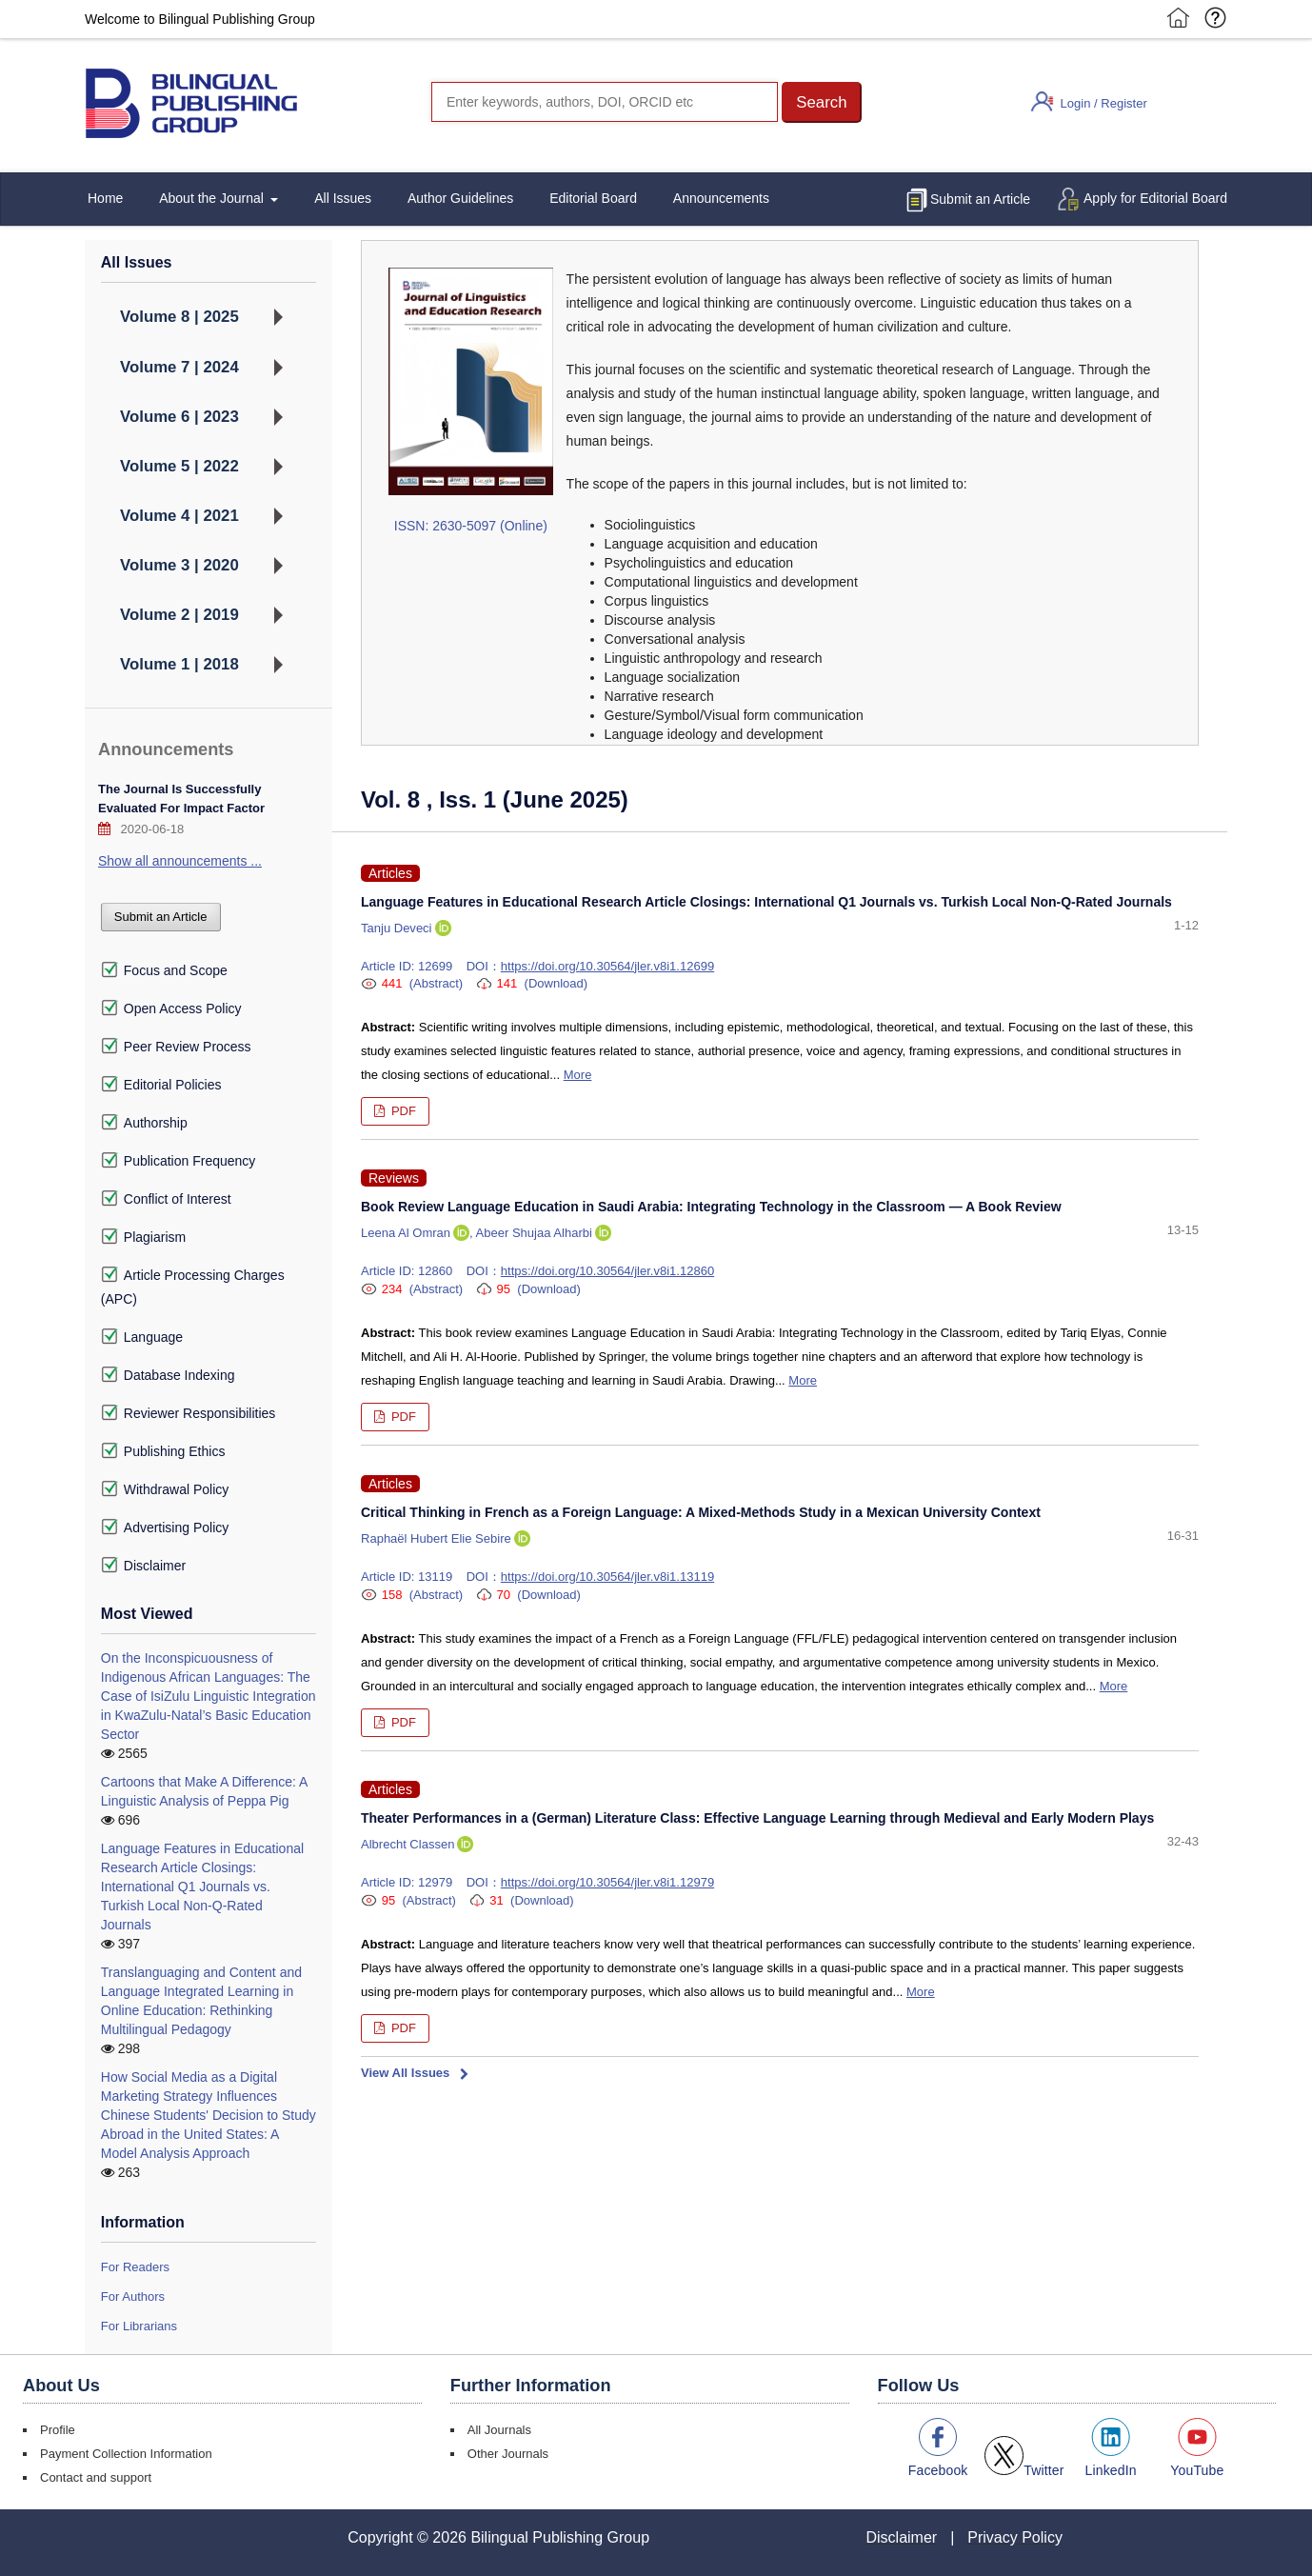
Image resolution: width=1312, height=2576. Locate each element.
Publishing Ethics (163, 1451)
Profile (57, 2430)
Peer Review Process (176, 1046)
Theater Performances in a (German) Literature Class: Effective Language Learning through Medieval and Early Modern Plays (757, 1818)
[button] (822, 102)
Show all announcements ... (180, 861)
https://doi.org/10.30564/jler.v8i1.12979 (607, 1882)
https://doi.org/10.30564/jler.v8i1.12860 (607, 1271)
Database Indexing (168, 1375)
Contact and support (95, 2477)
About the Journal (213, 198)
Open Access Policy (171, 1008)
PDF (402, 1111)
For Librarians (139, 2326)
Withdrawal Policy (165, 1489)
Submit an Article (980, 199)
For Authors (133, 2296)
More (578, 1075)
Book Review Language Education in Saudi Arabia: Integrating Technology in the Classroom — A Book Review (711, 1206)
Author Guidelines (460, 198)
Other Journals (507, 2453)
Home (105, 198)
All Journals (499, 2430)
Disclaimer (143, 1565)
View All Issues (405, 2073)
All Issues (342, 198)
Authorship (144, 1122)
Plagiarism (143, 1237)
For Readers (135, 2267)
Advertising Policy (165, 1527)
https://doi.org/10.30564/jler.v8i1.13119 (607, 1576)
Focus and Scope (164, 970)
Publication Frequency (178, 1160)
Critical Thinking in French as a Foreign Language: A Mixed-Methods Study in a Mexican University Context (701, 1512)
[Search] (604, 102)
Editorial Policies (161, 1084)
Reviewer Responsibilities (188, 1413)
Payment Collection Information (126, 2453)
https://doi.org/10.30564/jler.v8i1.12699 (607, 966)
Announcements (721, 198)
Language (142, 1337)
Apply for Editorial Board (1155, 198)
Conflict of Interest (166, 1199)
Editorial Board (593, 198)
